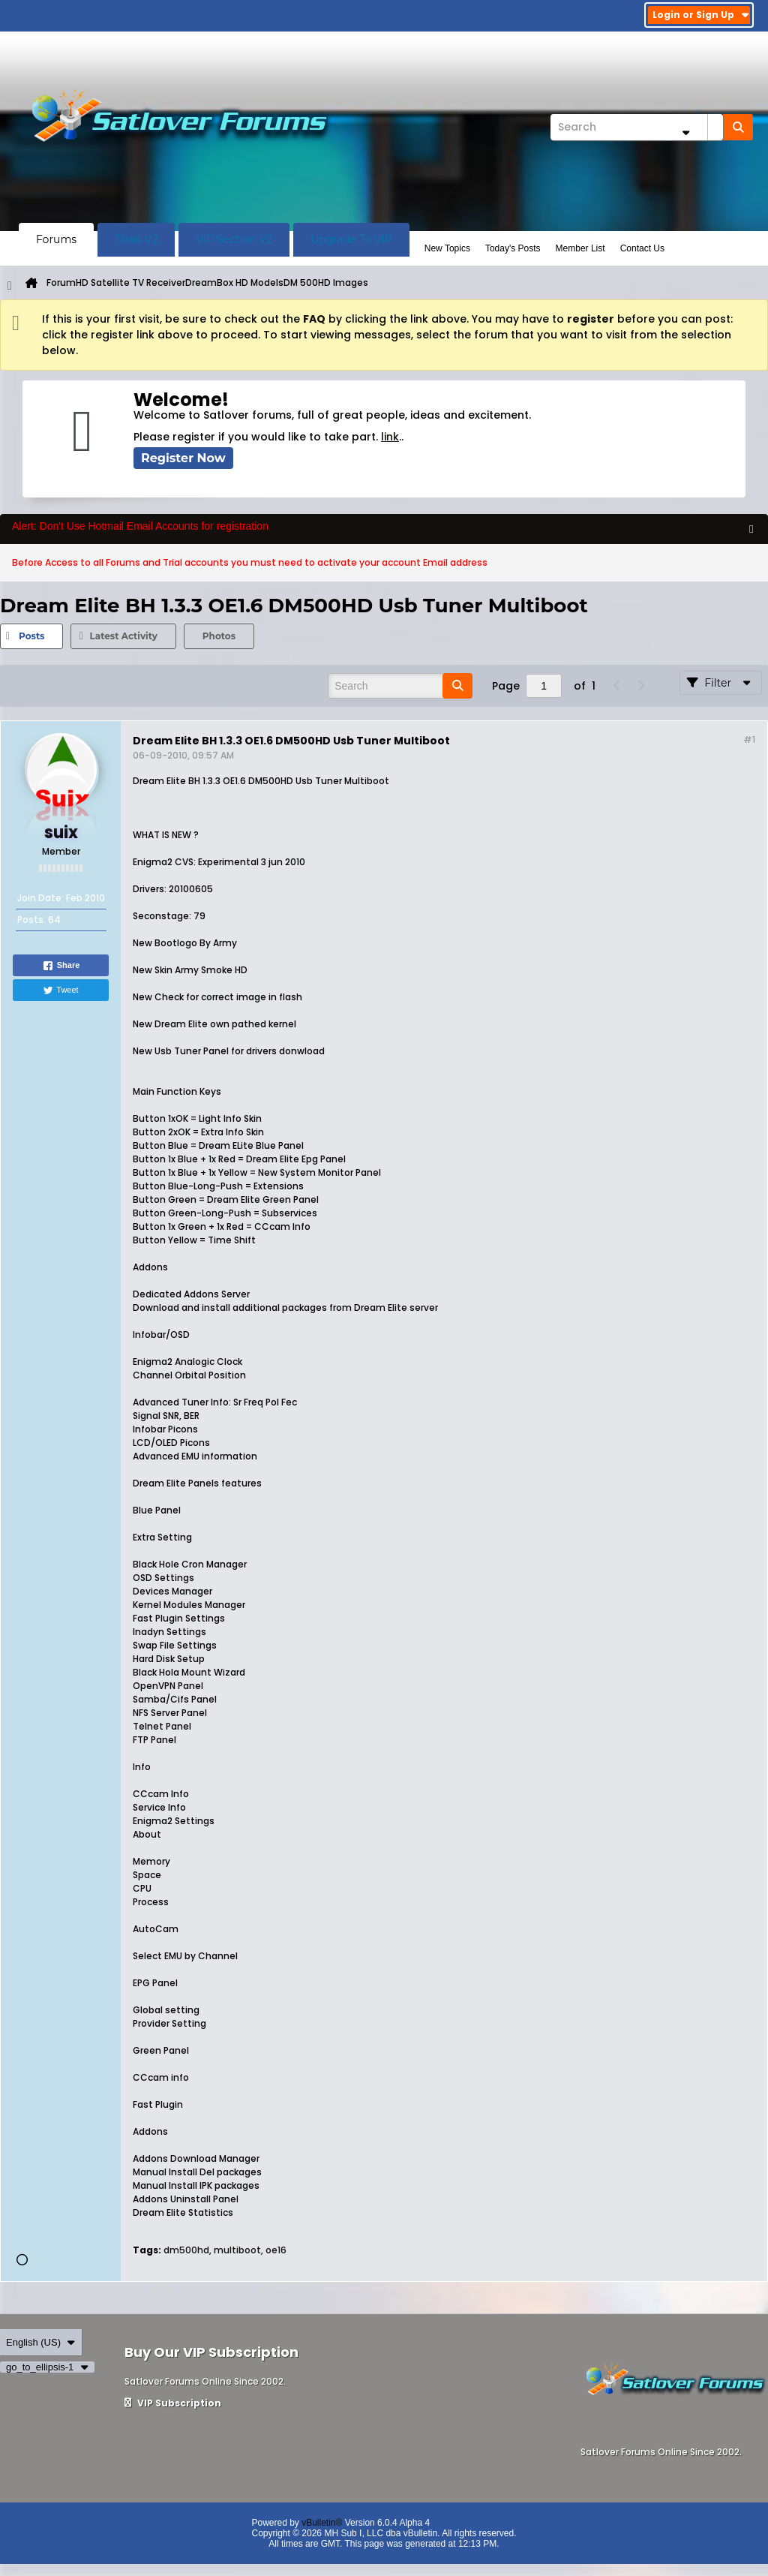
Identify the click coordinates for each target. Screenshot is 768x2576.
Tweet (60, 990)
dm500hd (186, 2250)
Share (61, 966)
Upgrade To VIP (351, 239)
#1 (749, 739)
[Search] (636, 127)
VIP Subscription (172, 2403)
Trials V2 (136, 239)
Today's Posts (513, 248)
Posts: (31, 919)
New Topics (447, 248)
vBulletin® (322, 2522)
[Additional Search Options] (685, 132)
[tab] (31, 636)
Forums (56, 239)
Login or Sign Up (700, 14)
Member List (580, 248)
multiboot (237, 2250)
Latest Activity (123, 636)
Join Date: (40, 897)
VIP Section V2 (234, 239)
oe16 (276, 2250)
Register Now (183, 458)
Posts (31, 636)
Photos (219, 636)
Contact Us (642, 248)
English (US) (41, 2342)
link (390, 436)
